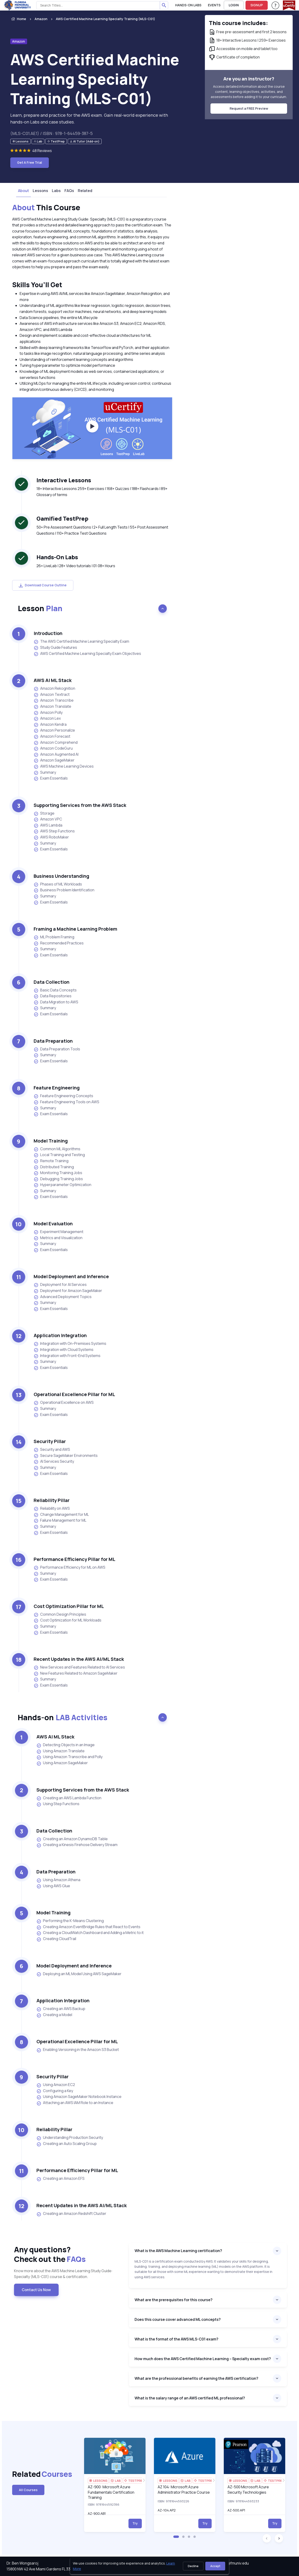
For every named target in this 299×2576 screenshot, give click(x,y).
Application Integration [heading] (60, 1335)
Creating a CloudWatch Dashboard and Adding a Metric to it (90, 1933)
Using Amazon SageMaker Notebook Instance (78, 2097)
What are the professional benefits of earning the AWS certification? (196, 2378)
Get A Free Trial (29, 162)
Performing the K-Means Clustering (70, 1921)
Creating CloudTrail (56, 1939)
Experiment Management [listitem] (58, 1231)
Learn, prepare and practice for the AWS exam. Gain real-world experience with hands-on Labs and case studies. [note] (89, 118)
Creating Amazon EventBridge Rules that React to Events (88, 1927)
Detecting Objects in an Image (65, 1745)
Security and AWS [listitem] (52, 1449)
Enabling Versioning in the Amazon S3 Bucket (77, 2050)
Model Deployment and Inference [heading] (71, 1276)
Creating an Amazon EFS (60, 2178)
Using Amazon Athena (58, 1880)
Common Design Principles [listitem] (60, 1614)
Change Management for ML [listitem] (61, 1514)
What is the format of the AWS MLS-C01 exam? (176, 2339)
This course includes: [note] (238, 23)
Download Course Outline (43, 585)
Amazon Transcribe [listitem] (54, 700)
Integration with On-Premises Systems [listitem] (70, 1343)
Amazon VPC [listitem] (48, 819)
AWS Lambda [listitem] (48, 825)
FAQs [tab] (69, 190)
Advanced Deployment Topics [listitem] (63, 1296)
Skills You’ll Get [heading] (37, 284)
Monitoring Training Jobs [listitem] (58, 1173)
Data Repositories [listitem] (52, 996)
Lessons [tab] (40, 190)
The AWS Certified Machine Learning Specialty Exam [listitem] (81, 641)
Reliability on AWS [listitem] (52, 1508)
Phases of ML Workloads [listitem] (58, 884)
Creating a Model (54, 2015)
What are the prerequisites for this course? (174, 2299)
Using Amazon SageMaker (62, 1763)
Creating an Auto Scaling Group (66, 2144)
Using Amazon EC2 (55, 2085)
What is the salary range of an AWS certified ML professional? (190, 2398)
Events (214, 5)
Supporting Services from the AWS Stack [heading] (80, 805)
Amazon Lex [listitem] (47, 718)
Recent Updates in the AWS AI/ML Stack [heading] (79, 1659)
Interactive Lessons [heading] (63, 480)
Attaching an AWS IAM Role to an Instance (74, 2103)
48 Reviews (42, 150)
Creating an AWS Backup (60, 2009)
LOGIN (234, 5)
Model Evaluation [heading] (53, 1223)
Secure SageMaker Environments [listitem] (66, 1455)
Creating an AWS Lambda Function (68, 1798)
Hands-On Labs (188, 5)
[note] (20, 141)
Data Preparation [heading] (53, 1041)
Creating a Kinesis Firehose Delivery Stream (76, 1845)
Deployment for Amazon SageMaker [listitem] (68, 1290)
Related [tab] (85, 190)
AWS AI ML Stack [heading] (52, 680)
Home (18, 19)
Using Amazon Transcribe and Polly (69, 1757)
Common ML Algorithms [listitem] (57, 1149)
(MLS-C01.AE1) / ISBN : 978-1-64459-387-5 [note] (51, 133)
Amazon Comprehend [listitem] (56, 742)
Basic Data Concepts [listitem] (55, 990)
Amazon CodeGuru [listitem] (53, 748)
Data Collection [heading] (51, 982)
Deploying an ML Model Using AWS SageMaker (78, 1974)
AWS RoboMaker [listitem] (51, 837)
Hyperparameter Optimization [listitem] (62, 1184)
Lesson (40, 608)
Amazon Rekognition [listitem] (54, 688)
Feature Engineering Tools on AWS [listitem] (66, 1102)
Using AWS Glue (53, 1886)
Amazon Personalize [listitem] (54, 730)
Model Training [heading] (51, 1141)
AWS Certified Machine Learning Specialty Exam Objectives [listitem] (87, 653)
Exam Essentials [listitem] (51, 778)
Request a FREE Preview (249, 108)
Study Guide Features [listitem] (55, 647)
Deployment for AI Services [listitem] (60, 1284)
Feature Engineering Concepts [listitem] (63, 1096)
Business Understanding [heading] (61, 876)
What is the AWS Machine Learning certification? (178, 2250)
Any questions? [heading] (67, 2254)
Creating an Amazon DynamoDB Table (72, 1839)
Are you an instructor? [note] (248, 79)
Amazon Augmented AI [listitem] (56, 754)
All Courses (28, 2490)
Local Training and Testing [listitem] (59, 1154)
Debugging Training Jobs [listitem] (58, 1179)
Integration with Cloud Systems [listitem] (63, 1349)
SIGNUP (256, 5)
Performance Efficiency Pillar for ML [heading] (74, 1559)
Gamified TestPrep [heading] (62, 518)
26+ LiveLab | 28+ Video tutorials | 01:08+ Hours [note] (75, 565)
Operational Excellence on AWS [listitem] (64, 1402)
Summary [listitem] (45, 772)
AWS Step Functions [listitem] (54, 831)
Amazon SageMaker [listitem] (54, 760)
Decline (193, 2566)
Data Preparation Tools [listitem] (57, 1049)
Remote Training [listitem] (51, 1161)
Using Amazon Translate (60, 1751)
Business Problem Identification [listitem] (64, 890)
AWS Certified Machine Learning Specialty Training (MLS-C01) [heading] (94, 79)
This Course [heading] (46, 208)
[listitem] (101, 19)
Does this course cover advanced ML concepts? (178, 2319)
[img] (115, 2456)
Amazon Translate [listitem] (52, 706)
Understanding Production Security (69, 2138)
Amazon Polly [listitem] (48, 712)
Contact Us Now (36, 2289)
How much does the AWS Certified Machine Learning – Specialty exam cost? (203, 2358)
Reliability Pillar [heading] (52, 1500)
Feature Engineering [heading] (57, 1088)
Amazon (41, 19)
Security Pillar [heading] (50, 1441)
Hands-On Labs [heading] (57, 557)
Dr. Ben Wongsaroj (22, 2563)
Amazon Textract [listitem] (52, 694)
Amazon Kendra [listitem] (50, 724)
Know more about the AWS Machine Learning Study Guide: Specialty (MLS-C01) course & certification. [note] (63, 2273)
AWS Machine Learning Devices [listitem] (64, 766)
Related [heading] (32, 2474)
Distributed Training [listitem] (54, 1167)
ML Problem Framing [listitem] (54, 937)
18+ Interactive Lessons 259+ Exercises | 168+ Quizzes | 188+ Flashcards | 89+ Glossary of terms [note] (101, 491)
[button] (176, 2537)
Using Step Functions (57, 1804)
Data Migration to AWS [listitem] (56, 1002)
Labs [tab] (56, 190)
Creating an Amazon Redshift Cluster (71, 2214)
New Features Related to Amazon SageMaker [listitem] (75, 1673)
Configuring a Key (54, 2091)
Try (135, 2523)
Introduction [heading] (48, 633)
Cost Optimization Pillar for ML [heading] (69, 1606)
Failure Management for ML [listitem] (60, 1520)
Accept (215, 2566)
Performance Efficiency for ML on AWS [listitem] (69, 1567)
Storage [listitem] (44, 813)
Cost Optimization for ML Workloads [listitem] (67, 1620)
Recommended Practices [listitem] (59, 943)
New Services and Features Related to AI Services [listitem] (79, 1667)
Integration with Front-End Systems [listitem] (67, 1355)
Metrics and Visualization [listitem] (58, 1238)
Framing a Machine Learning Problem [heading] (75, 929)
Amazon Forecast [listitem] (52, 736)
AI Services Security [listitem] (54, 1461)
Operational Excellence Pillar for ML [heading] (74, 1394)
